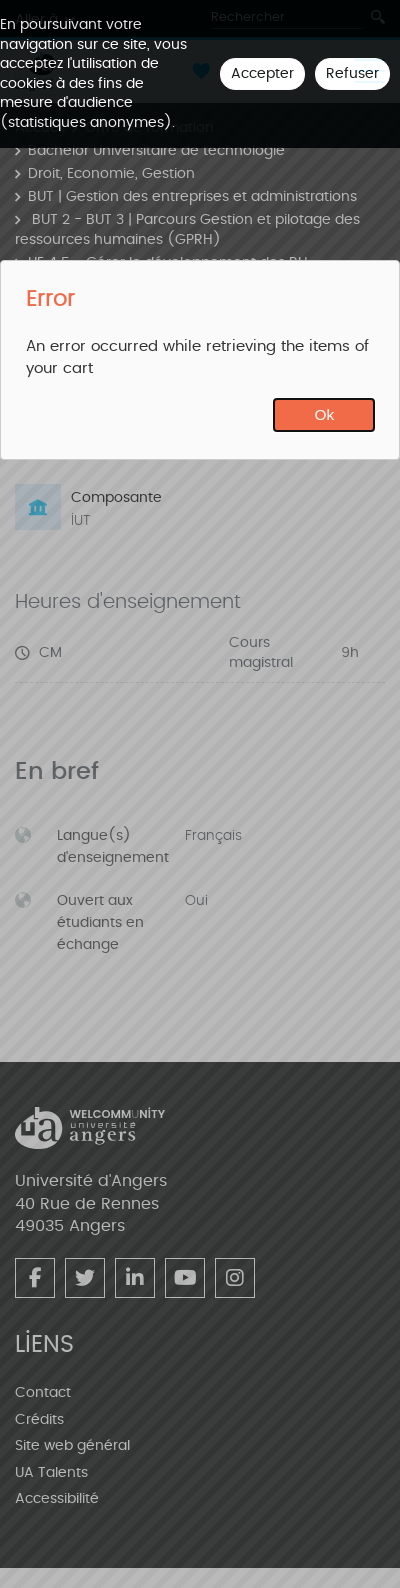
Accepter (262, 73)
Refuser (352, 73)
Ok (325, 414)
